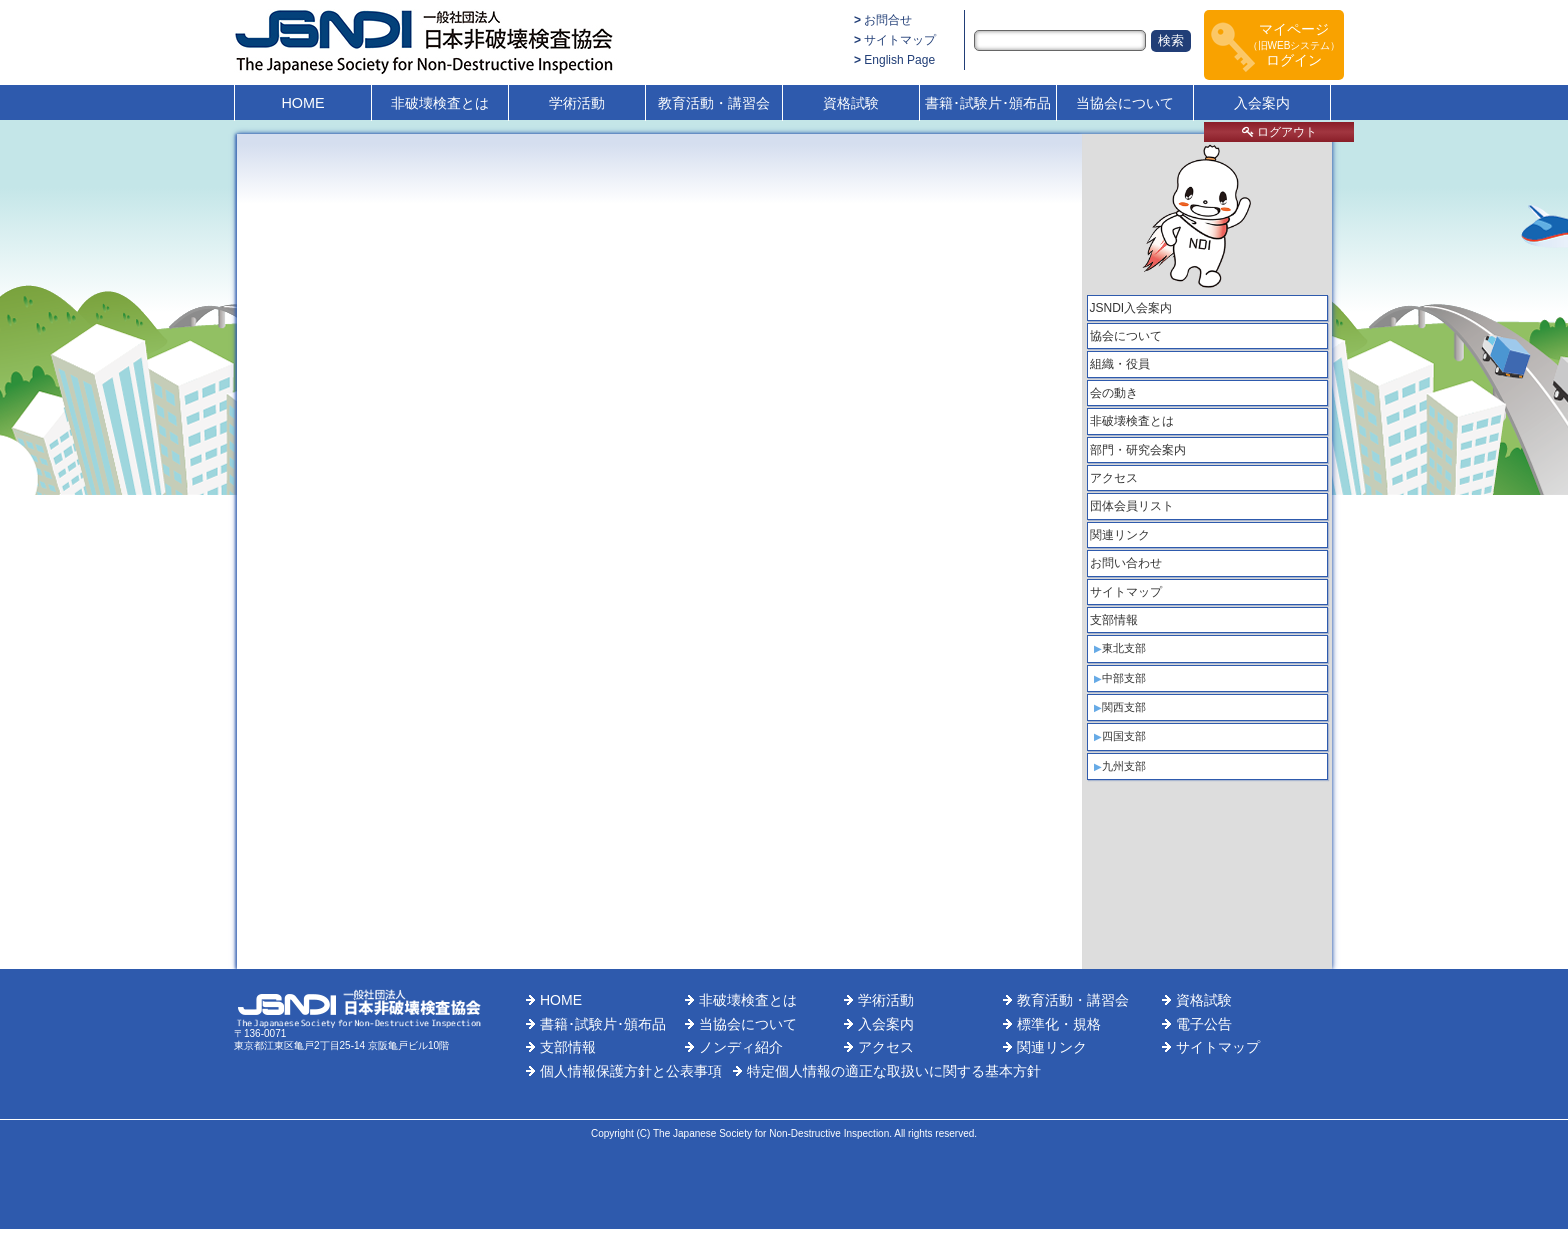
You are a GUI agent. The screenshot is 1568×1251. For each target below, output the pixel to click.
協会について (1126, 336)
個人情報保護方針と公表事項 (631, 1071)
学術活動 (577, 103)
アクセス (1114, 478)
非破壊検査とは (440, 103)
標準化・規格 (1059, 1024)
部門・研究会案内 (1138, 450)
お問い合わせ (1126, 563)
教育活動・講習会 (714, 103)
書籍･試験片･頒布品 (988, 103)
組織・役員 (1120, 364)
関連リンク (1120, 535)
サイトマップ (900, 40)
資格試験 (851, 103)
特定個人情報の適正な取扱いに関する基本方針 (894, 1071)
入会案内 (1262, 103)
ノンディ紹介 (741, 1047)
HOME (302, 103)
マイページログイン (1294, 44)
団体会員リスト (1132, 506)
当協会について (1125, 103)
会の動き (1114, 393)
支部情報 (1114, 620)
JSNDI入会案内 (1131, 308)
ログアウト (1279, 132)
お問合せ (888, 20)
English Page (899, 60)
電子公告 (1204, 1024)
